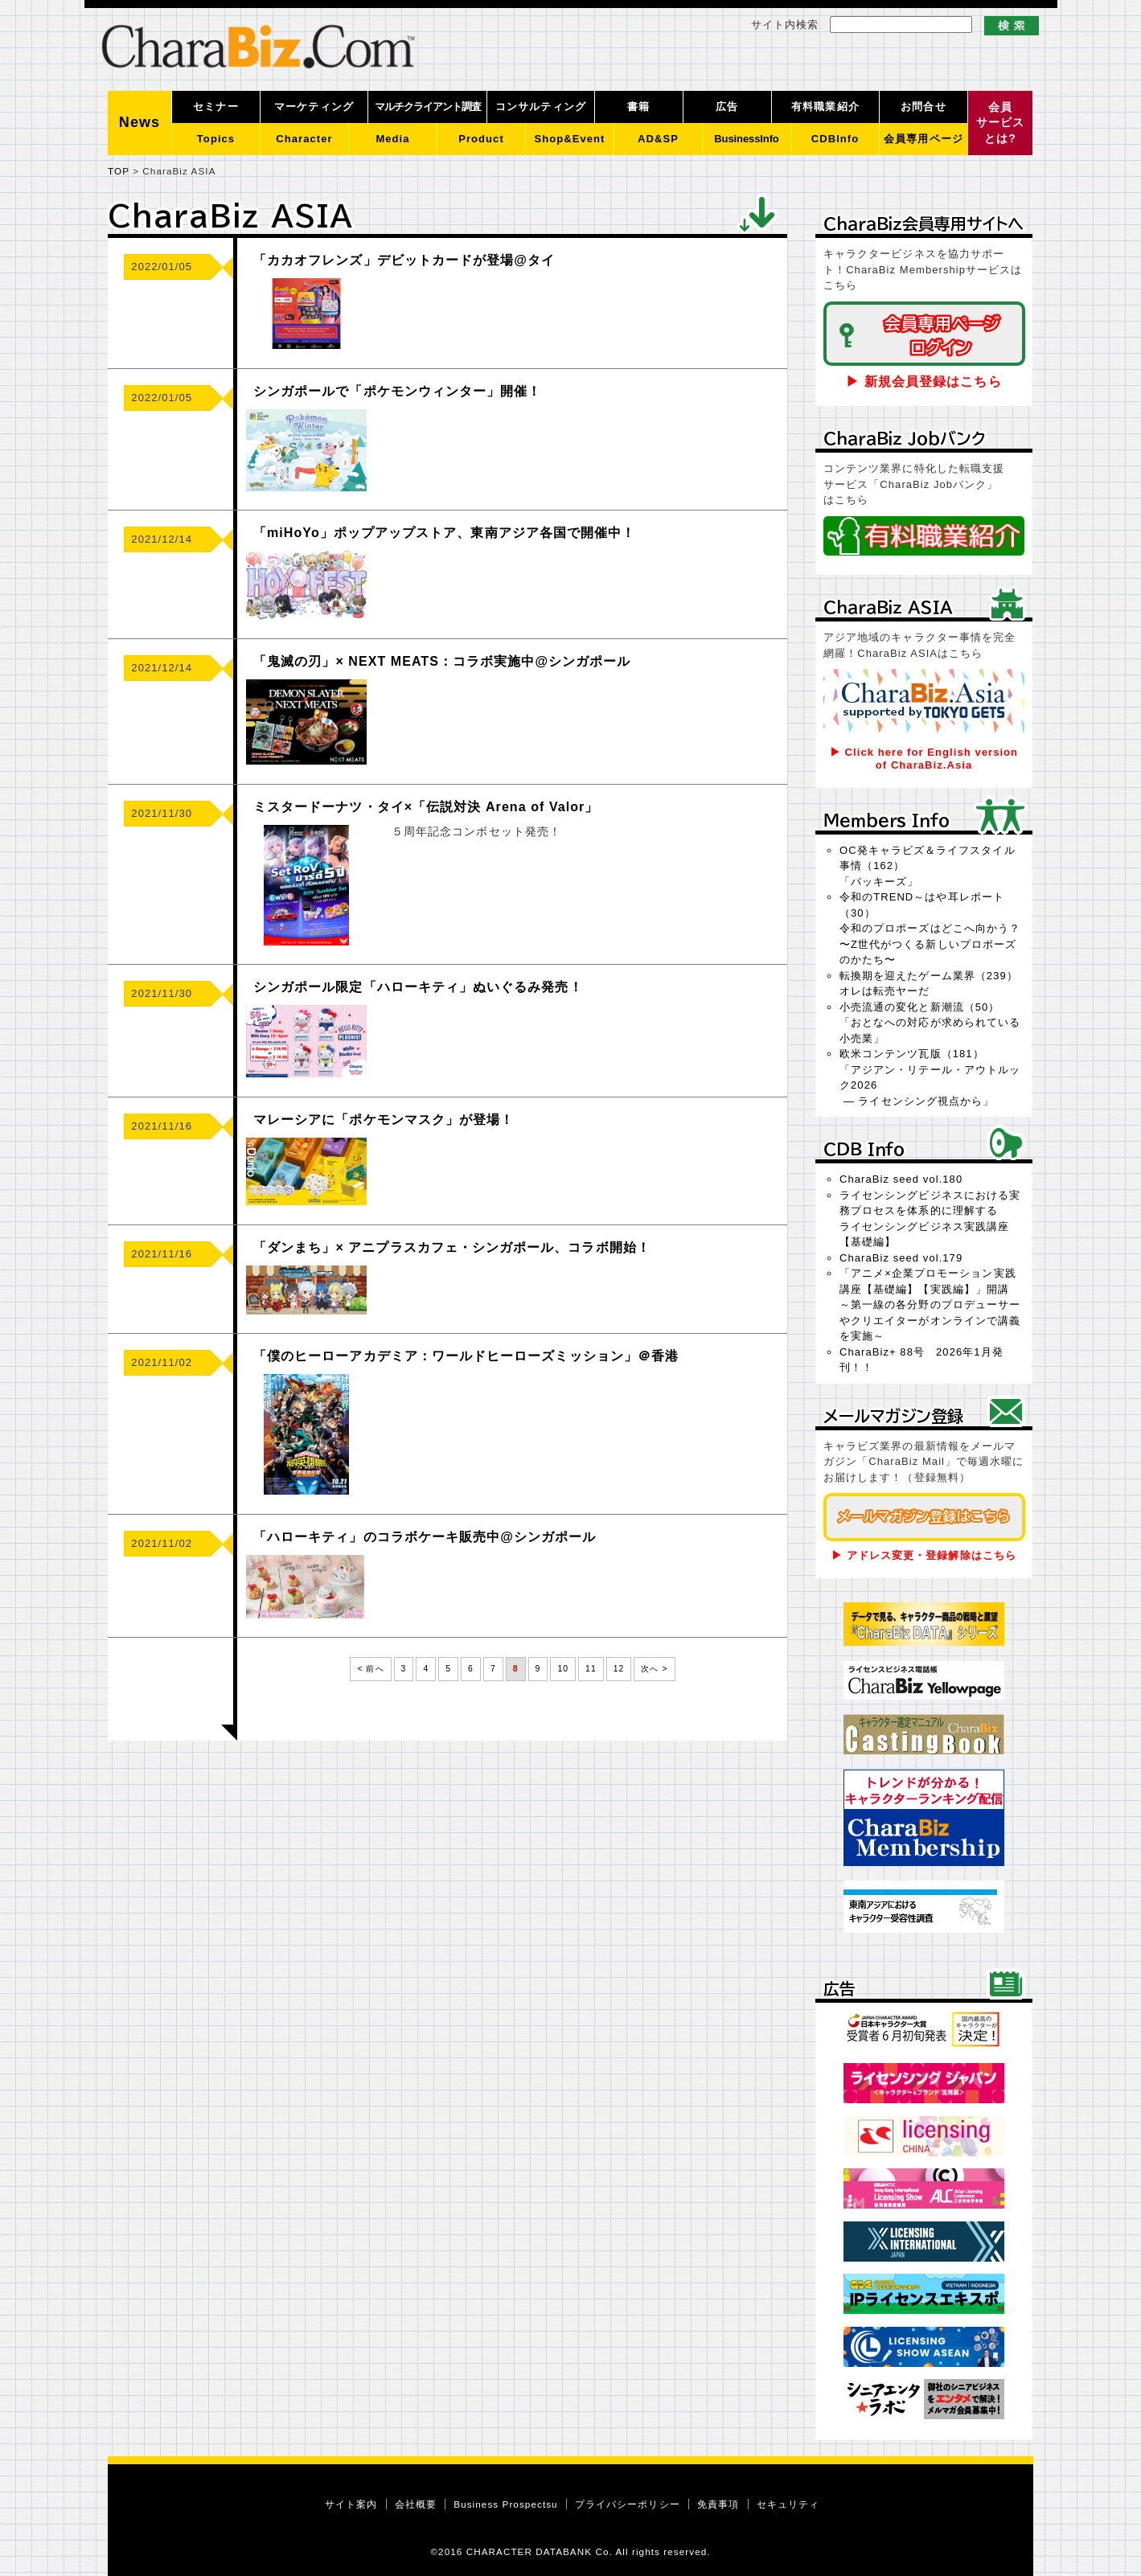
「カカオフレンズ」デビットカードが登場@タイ (404, 260)
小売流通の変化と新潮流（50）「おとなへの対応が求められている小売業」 (929, 1022)
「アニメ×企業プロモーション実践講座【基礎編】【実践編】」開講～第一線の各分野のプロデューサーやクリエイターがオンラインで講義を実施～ (929, 1304)
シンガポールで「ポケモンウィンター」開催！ (397, 391)
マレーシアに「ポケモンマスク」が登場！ (383, 1119)
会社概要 (416, 2504)
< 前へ (370, 1668)
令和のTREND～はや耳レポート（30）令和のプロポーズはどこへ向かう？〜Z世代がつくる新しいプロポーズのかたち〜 (929, 928)
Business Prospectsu (505, 2504)
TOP (118, 171)
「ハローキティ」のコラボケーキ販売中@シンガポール (424, 1537)
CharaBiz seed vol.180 (900, 1179)
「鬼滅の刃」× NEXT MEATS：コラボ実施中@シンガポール (441, 661)
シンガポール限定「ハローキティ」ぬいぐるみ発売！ (418, 987)
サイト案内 (351, 2504)
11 (591, 1668)
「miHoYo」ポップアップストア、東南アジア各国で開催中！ (444, 532)
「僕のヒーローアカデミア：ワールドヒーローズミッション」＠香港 (466, 1356)
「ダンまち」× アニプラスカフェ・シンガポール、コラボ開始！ (452, 1247)
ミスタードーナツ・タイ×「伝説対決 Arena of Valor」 (425, 807)
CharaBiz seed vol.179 (900, 1258)
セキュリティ (788, 2504)
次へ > (654, 1668)
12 (619, 1668)
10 (562, 1668)
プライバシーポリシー (627, 2504)
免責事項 (718, 2504)
